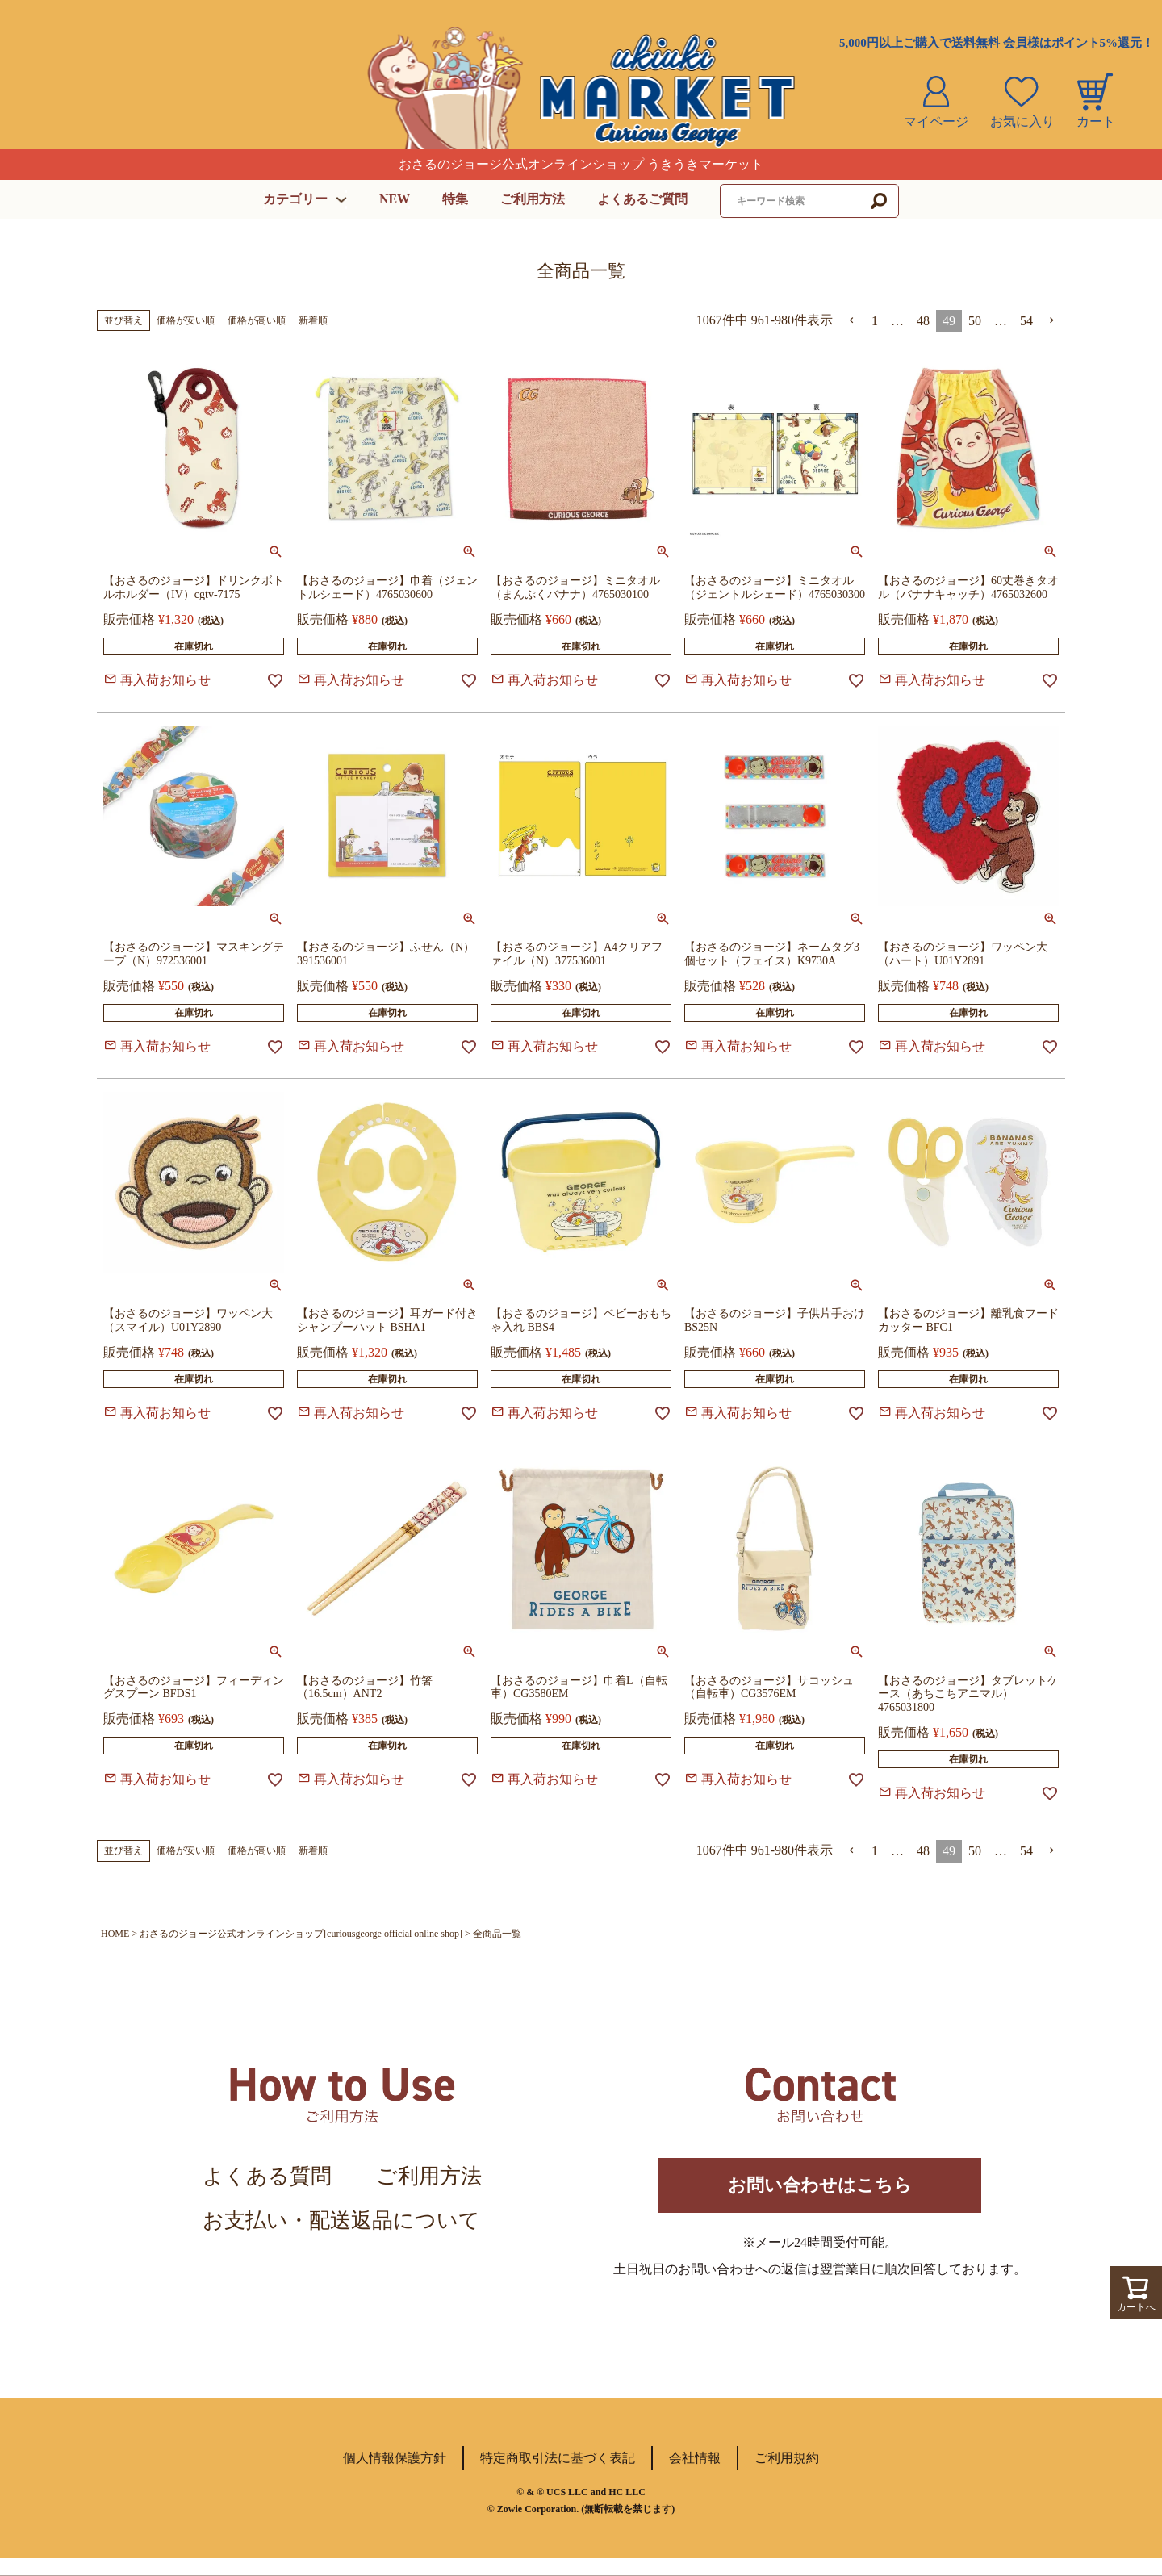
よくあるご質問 (642, 199)
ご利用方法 (532, 199)
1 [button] (875, 321)
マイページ (936, 121)
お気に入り (1022, 121)
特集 (455, 199)
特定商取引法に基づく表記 (557, 2475)
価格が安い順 (186, 320)
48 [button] (923, 321)
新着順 (313, 320)
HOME (115, 1933)
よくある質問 (267, 2176)
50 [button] (974, 321)
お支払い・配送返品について (341, 2220)
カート (1095, 121)
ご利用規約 (786, 2475)
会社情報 (695, 2475)
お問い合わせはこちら (820, 2193)
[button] (852, 320)
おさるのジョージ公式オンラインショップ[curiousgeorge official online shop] (301, 1933)
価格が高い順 (257, 320)
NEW (394, 199)
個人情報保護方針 (394, 2475)
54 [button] (1026, 321)
